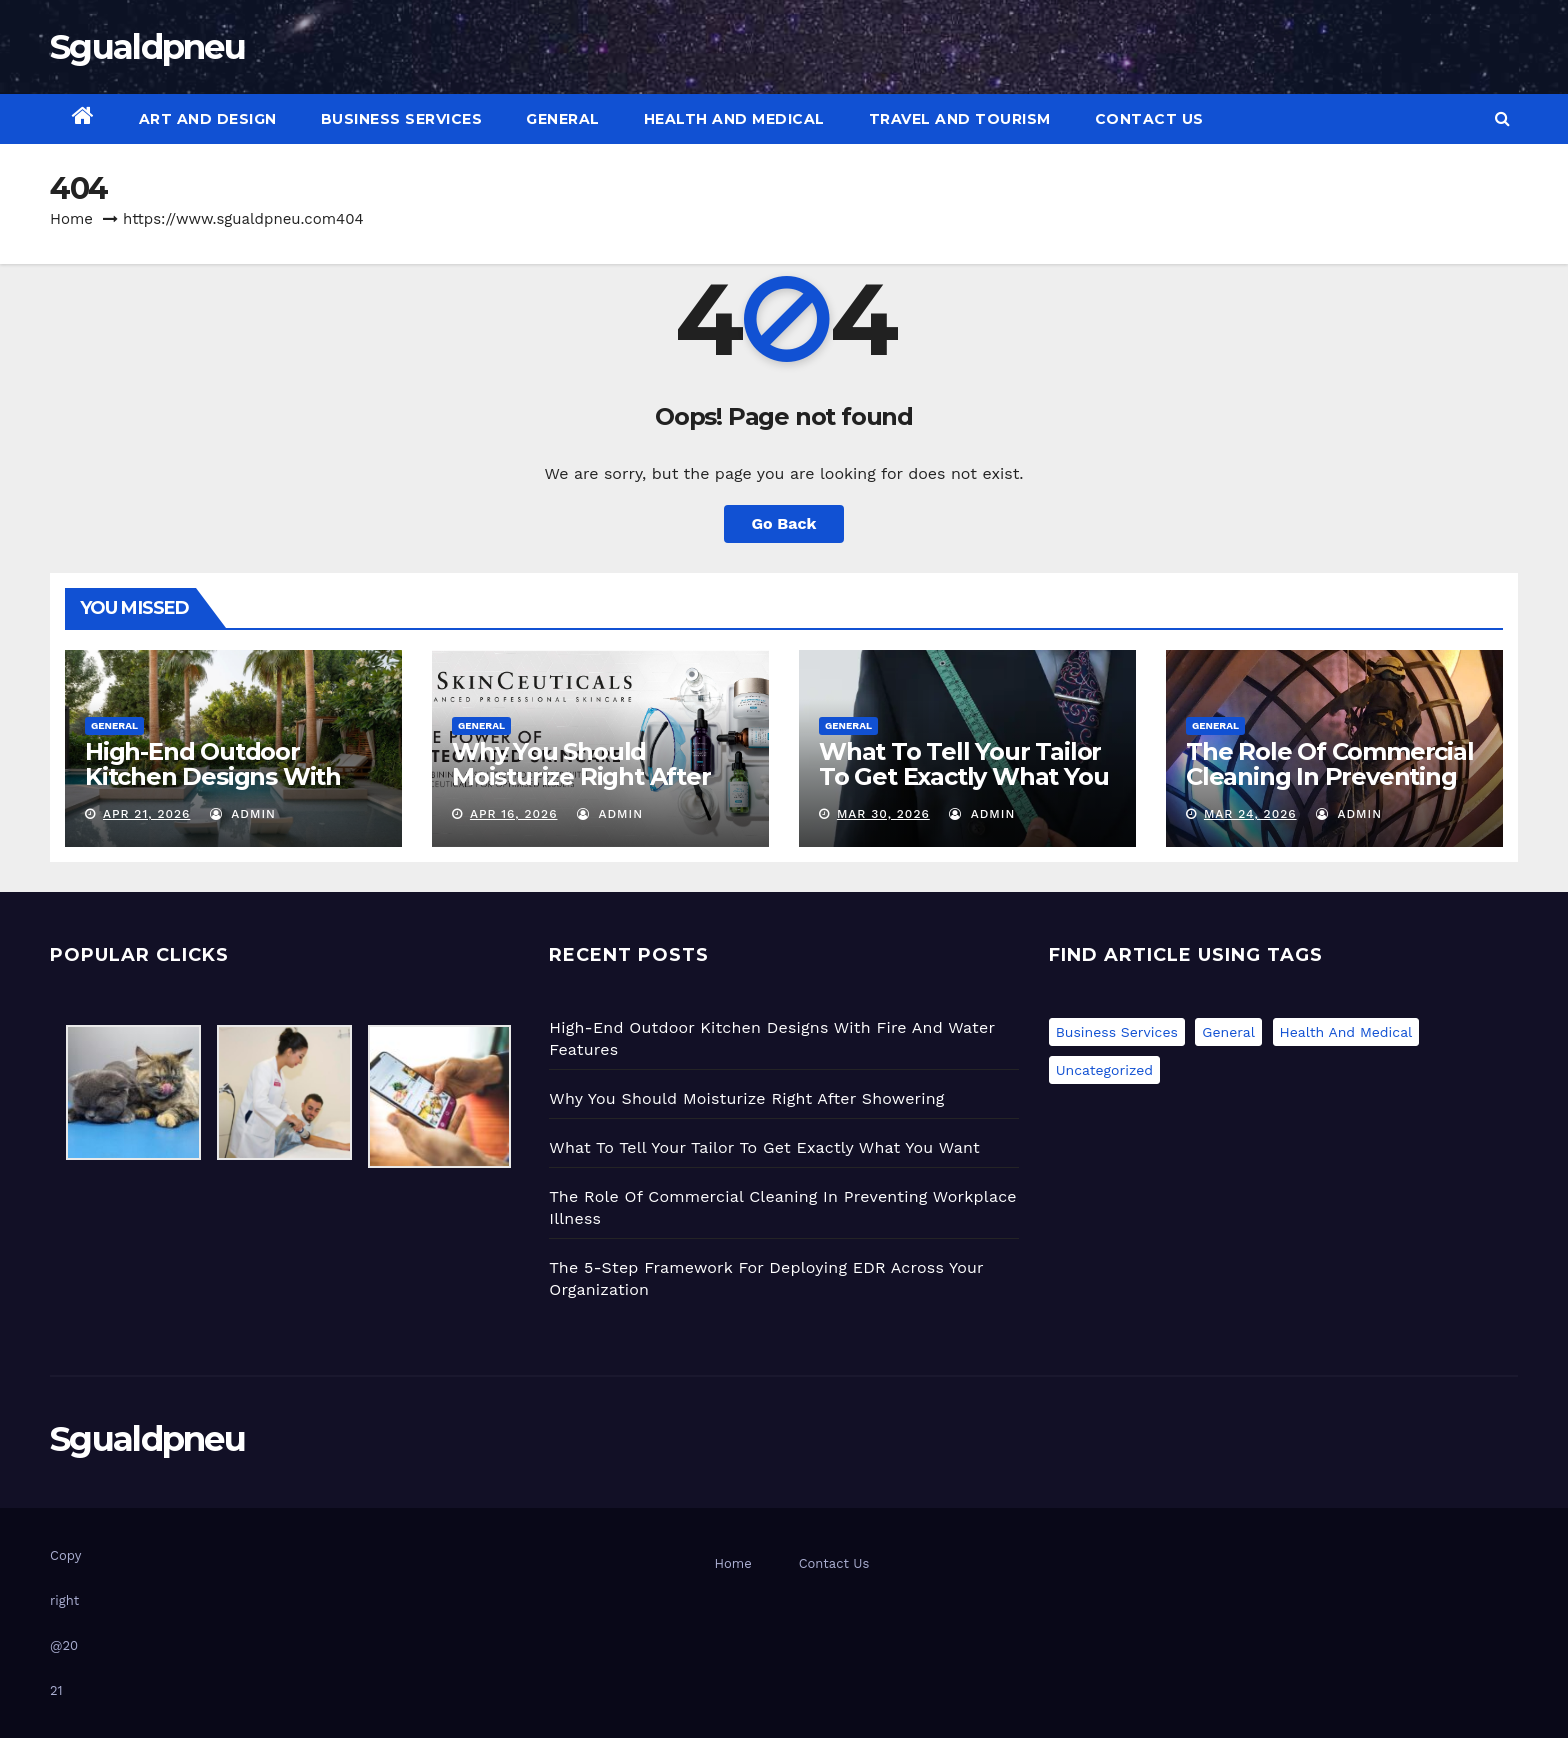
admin (243, 814)
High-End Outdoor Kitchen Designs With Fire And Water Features (229, 776)
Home (71, 219)
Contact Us (1149, 119)
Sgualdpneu (147, 47)
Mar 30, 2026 (883, 814)
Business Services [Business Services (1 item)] (1117, 1032)
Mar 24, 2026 (1250, 814)
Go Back (784, 523)
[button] (1502, 118)
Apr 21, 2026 (146, 814)
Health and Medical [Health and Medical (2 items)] (1346, 1032)
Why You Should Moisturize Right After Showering (581, 776)
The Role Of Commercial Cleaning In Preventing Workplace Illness (1330, 776)
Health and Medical (734, 119)
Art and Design (208, 119)
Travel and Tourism (960, 119)
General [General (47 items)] (1228, 1032)
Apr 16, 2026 (514, 814)
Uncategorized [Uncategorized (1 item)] (1104, 1070)
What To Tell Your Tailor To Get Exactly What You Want (963, 776)
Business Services (402, 119)
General (563, 119)
